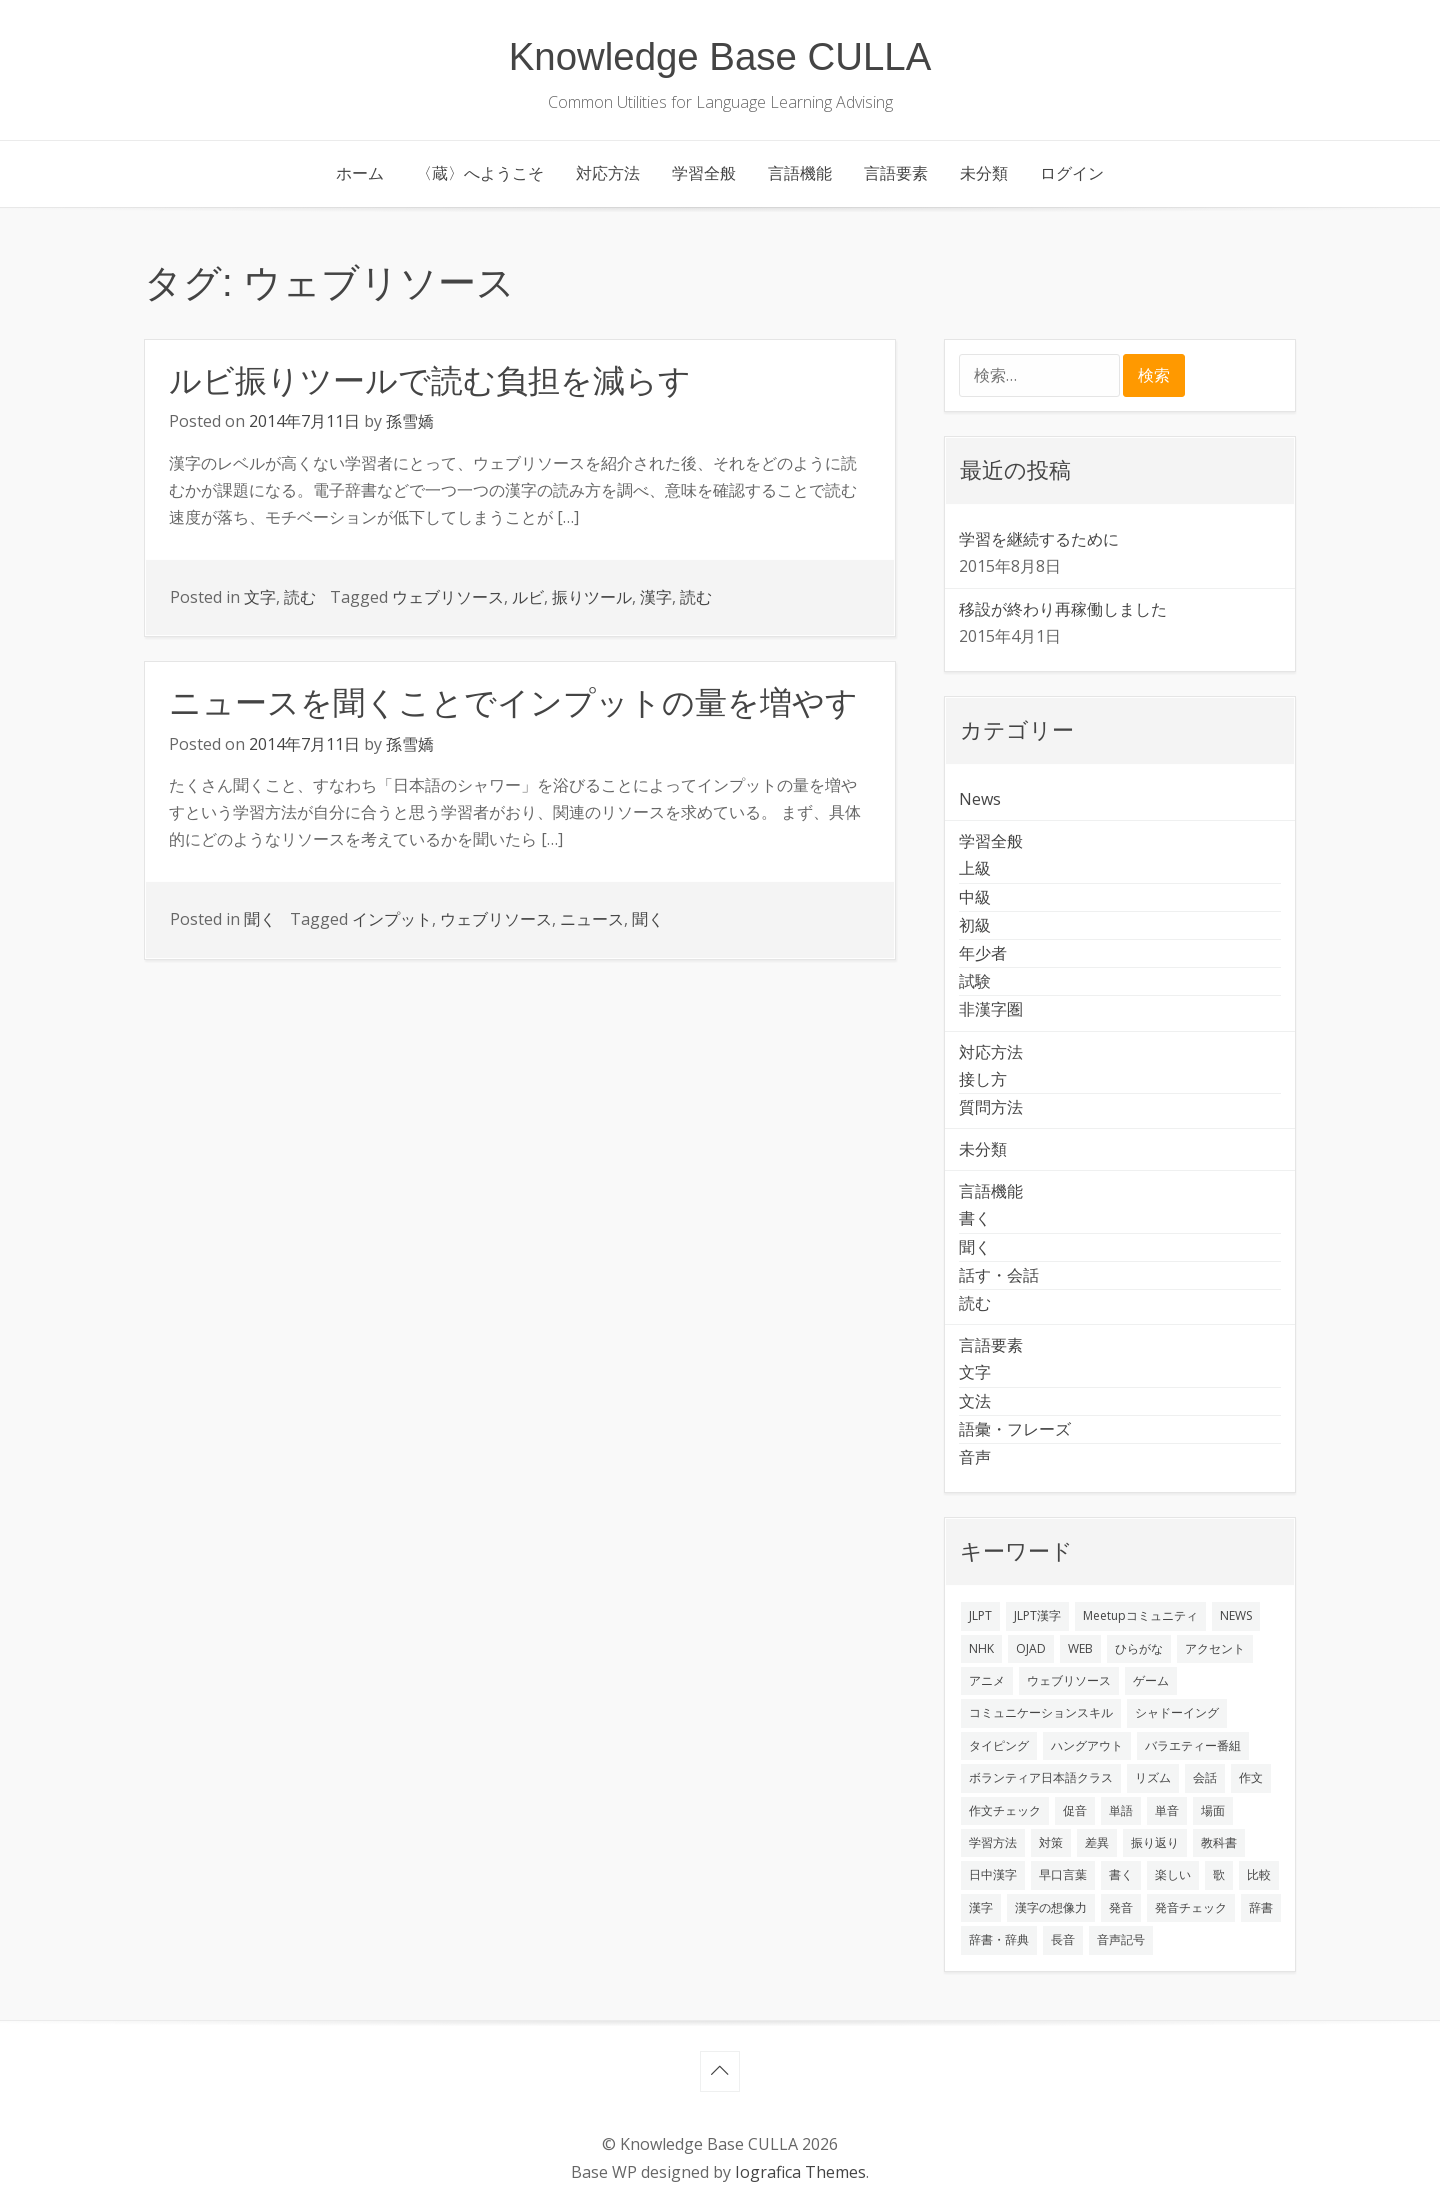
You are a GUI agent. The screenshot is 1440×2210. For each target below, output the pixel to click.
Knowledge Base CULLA (720, 56)
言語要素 (896, 173)
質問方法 (991, 1107)
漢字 (656, 597)
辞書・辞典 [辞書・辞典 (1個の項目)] (999, 1939)
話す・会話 (999, 1275)
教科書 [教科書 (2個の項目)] (1219, 1842)
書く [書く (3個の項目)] (1121, 1874)
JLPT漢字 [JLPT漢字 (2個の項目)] (1037, 1615)
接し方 (983, 1079)
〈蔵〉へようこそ (480, 173)
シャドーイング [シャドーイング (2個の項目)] (1177, 1712)
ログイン (1072, 173)
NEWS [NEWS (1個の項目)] (1236, 1615)
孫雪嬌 (410, 421)
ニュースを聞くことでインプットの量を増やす (513, 703)
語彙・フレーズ (1015, 1429)
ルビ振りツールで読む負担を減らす (430, 381)
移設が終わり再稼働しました (1063, 609)
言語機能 (800, 173)
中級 (975, 897)
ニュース (592, 919)
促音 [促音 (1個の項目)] (1075, 1810)
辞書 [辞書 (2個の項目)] (1261, 1907)
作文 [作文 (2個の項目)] (1251, 1777)
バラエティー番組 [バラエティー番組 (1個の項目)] (1193, 1745)
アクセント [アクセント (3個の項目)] (1215, 1648)
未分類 (984, 173)
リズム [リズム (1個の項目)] (1153, 1777)
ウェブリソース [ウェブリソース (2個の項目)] (1069, 1680)
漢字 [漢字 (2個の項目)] (981, 1907)
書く (975, 1218)
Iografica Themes (800, 2172)
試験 (975, 981)
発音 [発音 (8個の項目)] (1121, 1907)
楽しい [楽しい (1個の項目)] (1173, 1874)
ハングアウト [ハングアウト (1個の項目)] (1087, 1745)
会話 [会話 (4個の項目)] (1205, 1777)
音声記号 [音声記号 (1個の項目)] (1121, 1939)
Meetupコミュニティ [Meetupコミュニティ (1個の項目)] (1140, 1615)
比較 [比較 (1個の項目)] (1259, 1874)
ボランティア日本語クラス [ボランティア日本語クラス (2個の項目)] (1041, 1777)
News (980, 799)
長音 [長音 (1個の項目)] (1063, 1939)
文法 (975, 1401)
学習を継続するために (1039, 539)
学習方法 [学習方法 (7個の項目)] (993, 1842)
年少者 (983, 953)
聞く (260, 919)
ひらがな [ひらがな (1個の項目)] (1139, 1648)
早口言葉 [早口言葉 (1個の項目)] (1063, 1874)
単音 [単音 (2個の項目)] (1167, 1810)
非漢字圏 (991, 1009)
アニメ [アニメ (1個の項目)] (987, 1680)
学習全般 (704, 173)
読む (300, 597)
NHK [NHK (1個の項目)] (981, 1648)
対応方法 (608, 173)
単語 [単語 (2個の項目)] (1121, 1810)
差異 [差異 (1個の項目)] (1097, 1842)
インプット (392, 919)
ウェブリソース (448, 597)
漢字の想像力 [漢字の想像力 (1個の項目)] (1051, 1907)
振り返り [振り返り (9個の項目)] (1155, 1842)
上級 (975, 868)
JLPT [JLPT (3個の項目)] (980, 1615)
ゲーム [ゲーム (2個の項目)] (1151, 1680)
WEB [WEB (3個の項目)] (1080, 1648)
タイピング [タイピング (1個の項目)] (999, 1745)
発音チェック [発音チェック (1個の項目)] (1191, 1907)
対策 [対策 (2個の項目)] (1051, 1842)
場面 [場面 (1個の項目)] (1213, 1810)
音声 (975, 1457)
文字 (260, 597)
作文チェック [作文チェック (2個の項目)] (1005, 1810)
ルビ (528, 597)
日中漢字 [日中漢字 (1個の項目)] (993, 1874)
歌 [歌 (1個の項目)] (1219, 1874)
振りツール (592, 597)
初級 (975, 925)
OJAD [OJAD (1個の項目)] (1031, 1648)
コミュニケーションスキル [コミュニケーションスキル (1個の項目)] (1041, 1712)
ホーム (360, 173)
